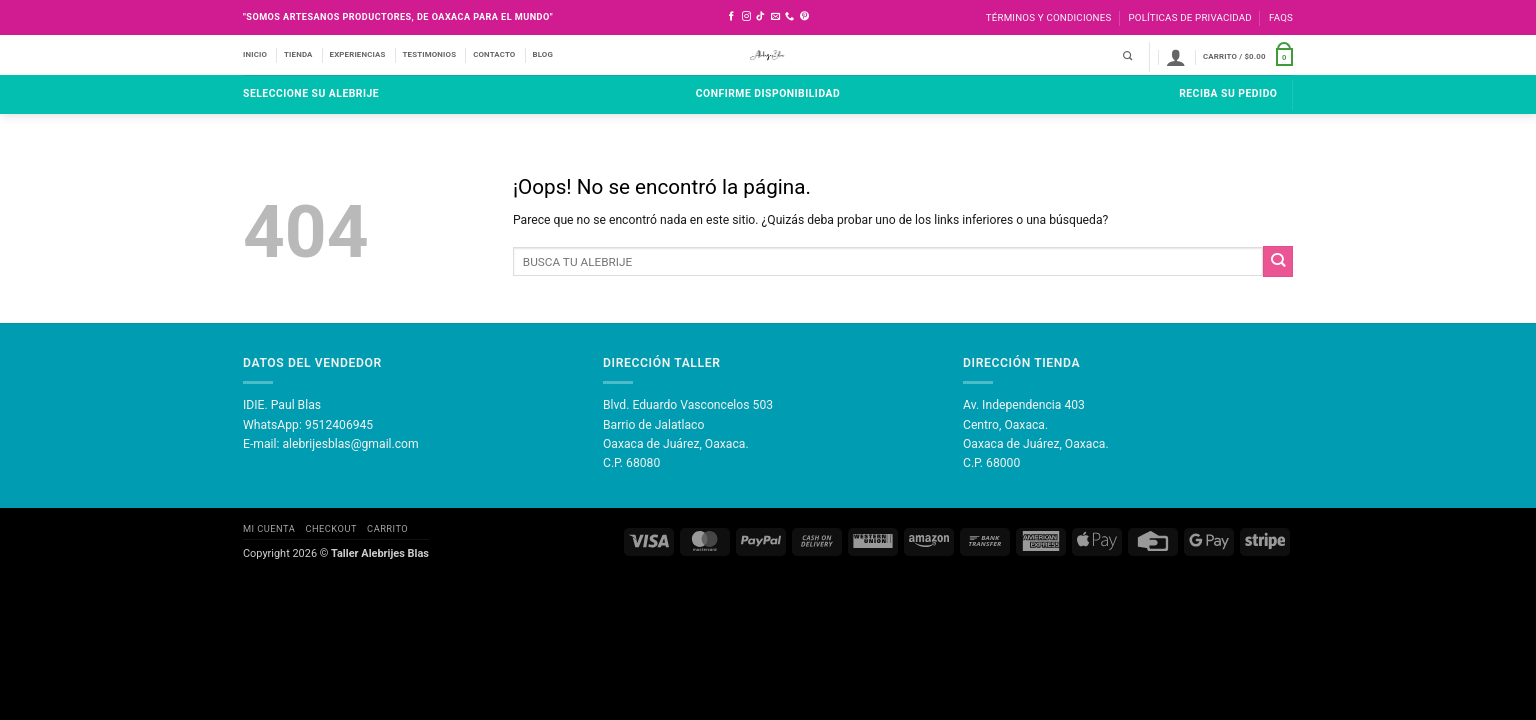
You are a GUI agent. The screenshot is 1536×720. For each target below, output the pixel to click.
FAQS (1281, 17)
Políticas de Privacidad (1189, 17)
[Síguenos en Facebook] (731, 17)
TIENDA (298, 54)
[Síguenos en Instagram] (746, 17)
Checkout (330, 528)
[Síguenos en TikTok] (760, 17)
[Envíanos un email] (775, 17)
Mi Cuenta (269, 528)
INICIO (255, 54)
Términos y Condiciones (1049, 17)
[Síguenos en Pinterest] (804, 17)
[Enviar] (1278, 261)
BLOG (542, 54)
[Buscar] (1127, 56)
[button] (1176, 57)
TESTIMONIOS (430, 54)
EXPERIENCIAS (358, 54)
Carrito (387, 528)
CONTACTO (494, 54)
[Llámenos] (789, 17)
